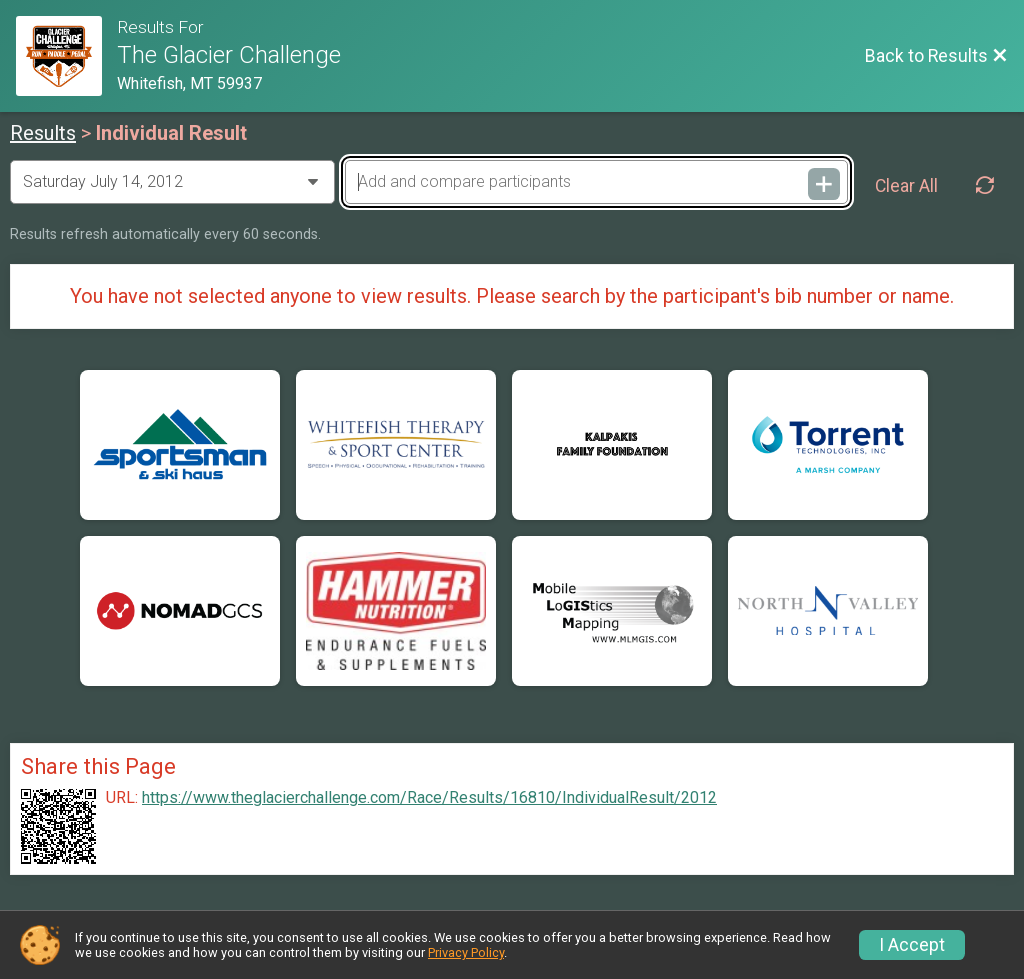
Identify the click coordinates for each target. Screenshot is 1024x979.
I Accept (912, 945)
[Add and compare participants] (596, 182)
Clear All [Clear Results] (906, 186)
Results (43, 133)
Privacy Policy (466, 952)
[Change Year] (172, 182)
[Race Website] (66, 56)
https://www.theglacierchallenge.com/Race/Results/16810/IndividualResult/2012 (429, 798)
